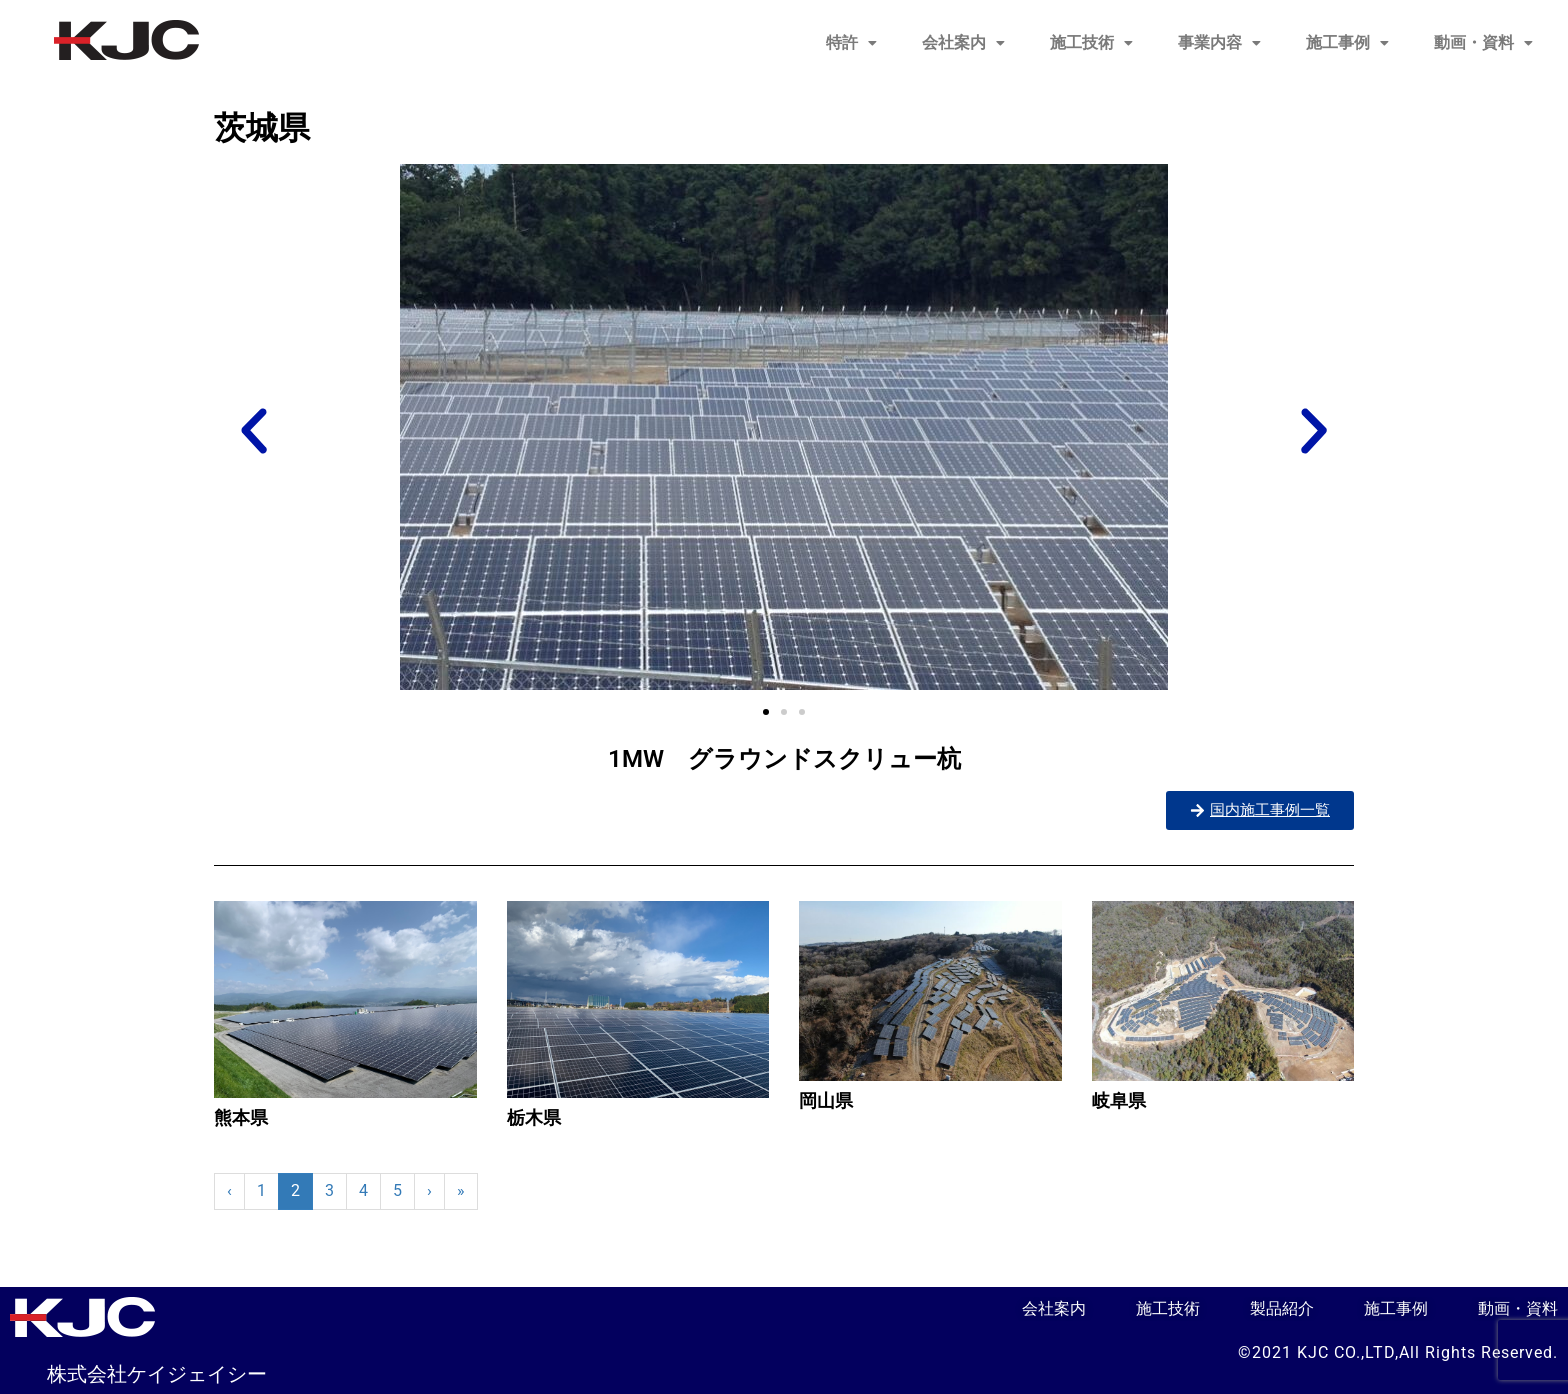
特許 (851, 42)
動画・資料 (1483, 42)
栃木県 (534, 1117)
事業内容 (1219, 42)
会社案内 (963, 42)
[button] (851, 43)
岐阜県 (1119, 1100)
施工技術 (1091, 42)
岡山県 (826, 1100)
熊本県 (241, 1117)
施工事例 (1347, 42)
